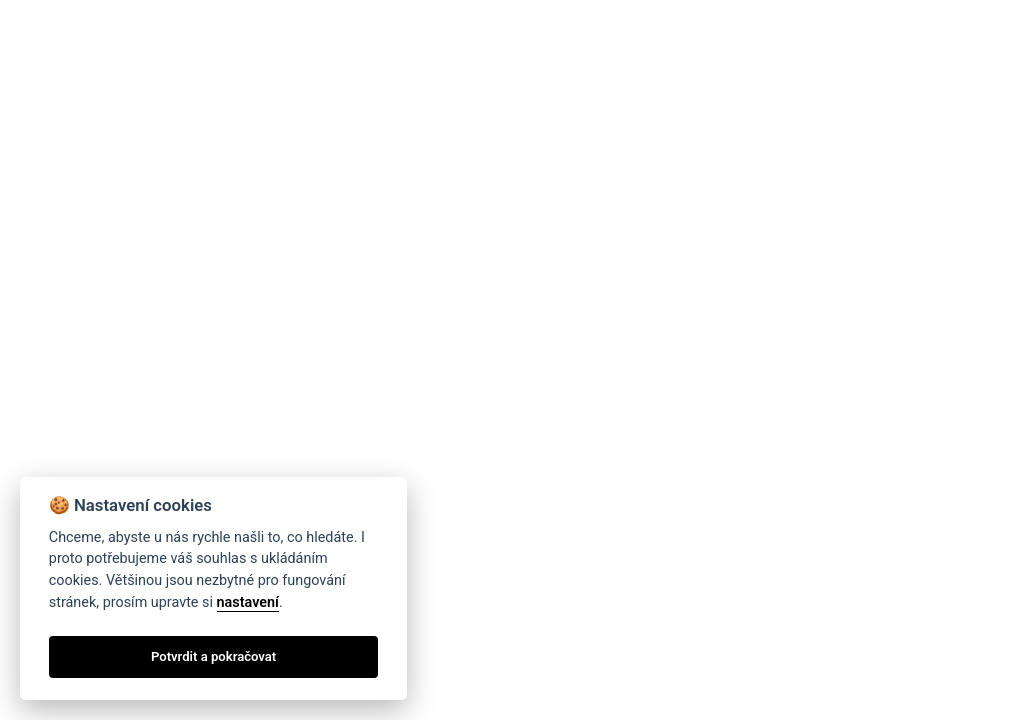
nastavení (248, 602)
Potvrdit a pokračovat (213, 656)
